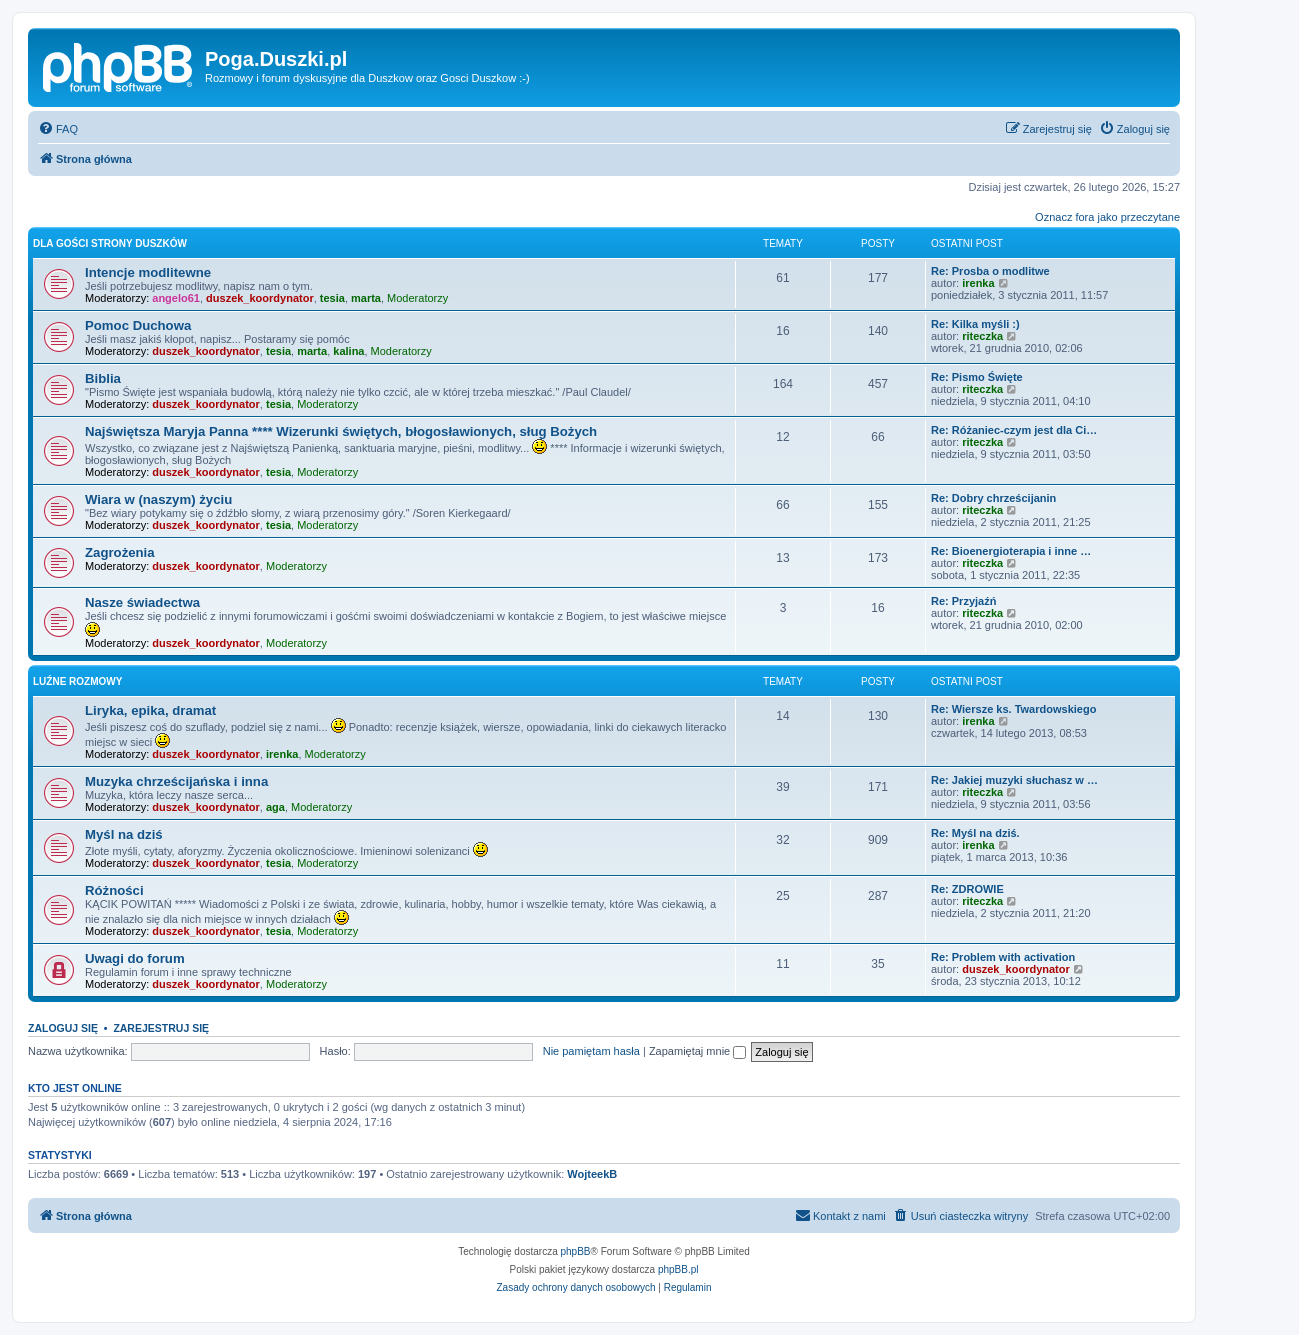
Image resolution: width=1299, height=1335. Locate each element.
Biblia (103, 378)
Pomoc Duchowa (138, 325)
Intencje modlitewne (148, 272)
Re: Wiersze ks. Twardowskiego (1013, 709)
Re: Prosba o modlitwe (990, 271)
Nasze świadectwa (142, 602)
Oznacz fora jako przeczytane (1107, 217)
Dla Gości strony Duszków (110, 243)
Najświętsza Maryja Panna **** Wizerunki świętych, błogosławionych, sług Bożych (341, 431)
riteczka (982, 336)
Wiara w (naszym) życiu (158, 499)
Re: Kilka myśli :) (975, 324)
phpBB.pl (678, 1269)
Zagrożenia (120, 552)
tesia (332, 298)
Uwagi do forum (135, 958)
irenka (978, 283)
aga (275, 807)
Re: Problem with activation (1003, 957)
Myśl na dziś (124, 834)
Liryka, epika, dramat (150, 710)
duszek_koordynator (260, 298)
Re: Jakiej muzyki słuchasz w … (1014, 780)
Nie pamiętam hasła (591, 1051)
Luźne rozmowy (77, 681)
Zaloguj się (63, 1028)
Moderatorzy (417, 298)
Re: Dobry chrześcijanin (993, 498)
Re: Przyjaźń (963, 601)
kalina (348, 351)
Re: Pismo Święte (977, 377)
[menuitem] (58, 129)
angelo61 (176, 298)
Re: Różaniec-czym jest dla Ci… (1014, 430)
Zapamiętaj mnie (697, 1051)
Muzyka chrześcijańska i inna (176, 781)
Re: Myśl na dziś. (975, 833)
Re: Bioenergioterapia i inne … (1011, 551)
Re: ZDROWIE (967, 889)
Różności (114, 890)
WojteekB (592, 1174)
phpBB (576, 1251)
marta (366, 298)
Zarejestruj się (161, 1028)
